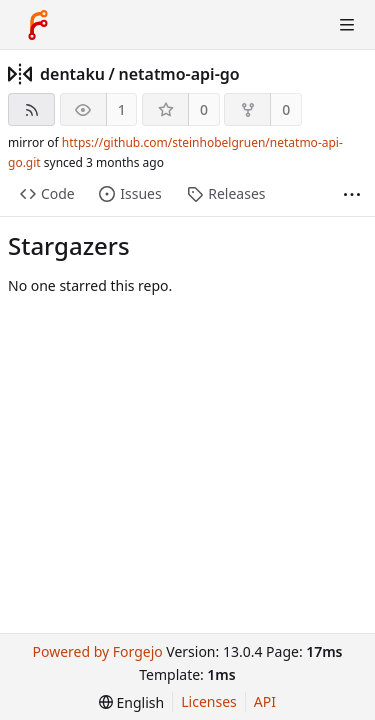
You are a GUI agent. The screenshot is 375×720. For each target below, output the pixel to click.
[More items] (352, 194)
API (265, 701)
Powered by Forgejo (97, 651)
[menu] (131, 702)
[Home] (38, 25)
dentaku (72, 74)
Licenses (209, 701)
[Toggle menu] (347, 25)
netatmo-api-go (178, 74)
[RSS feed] (31, 109)
